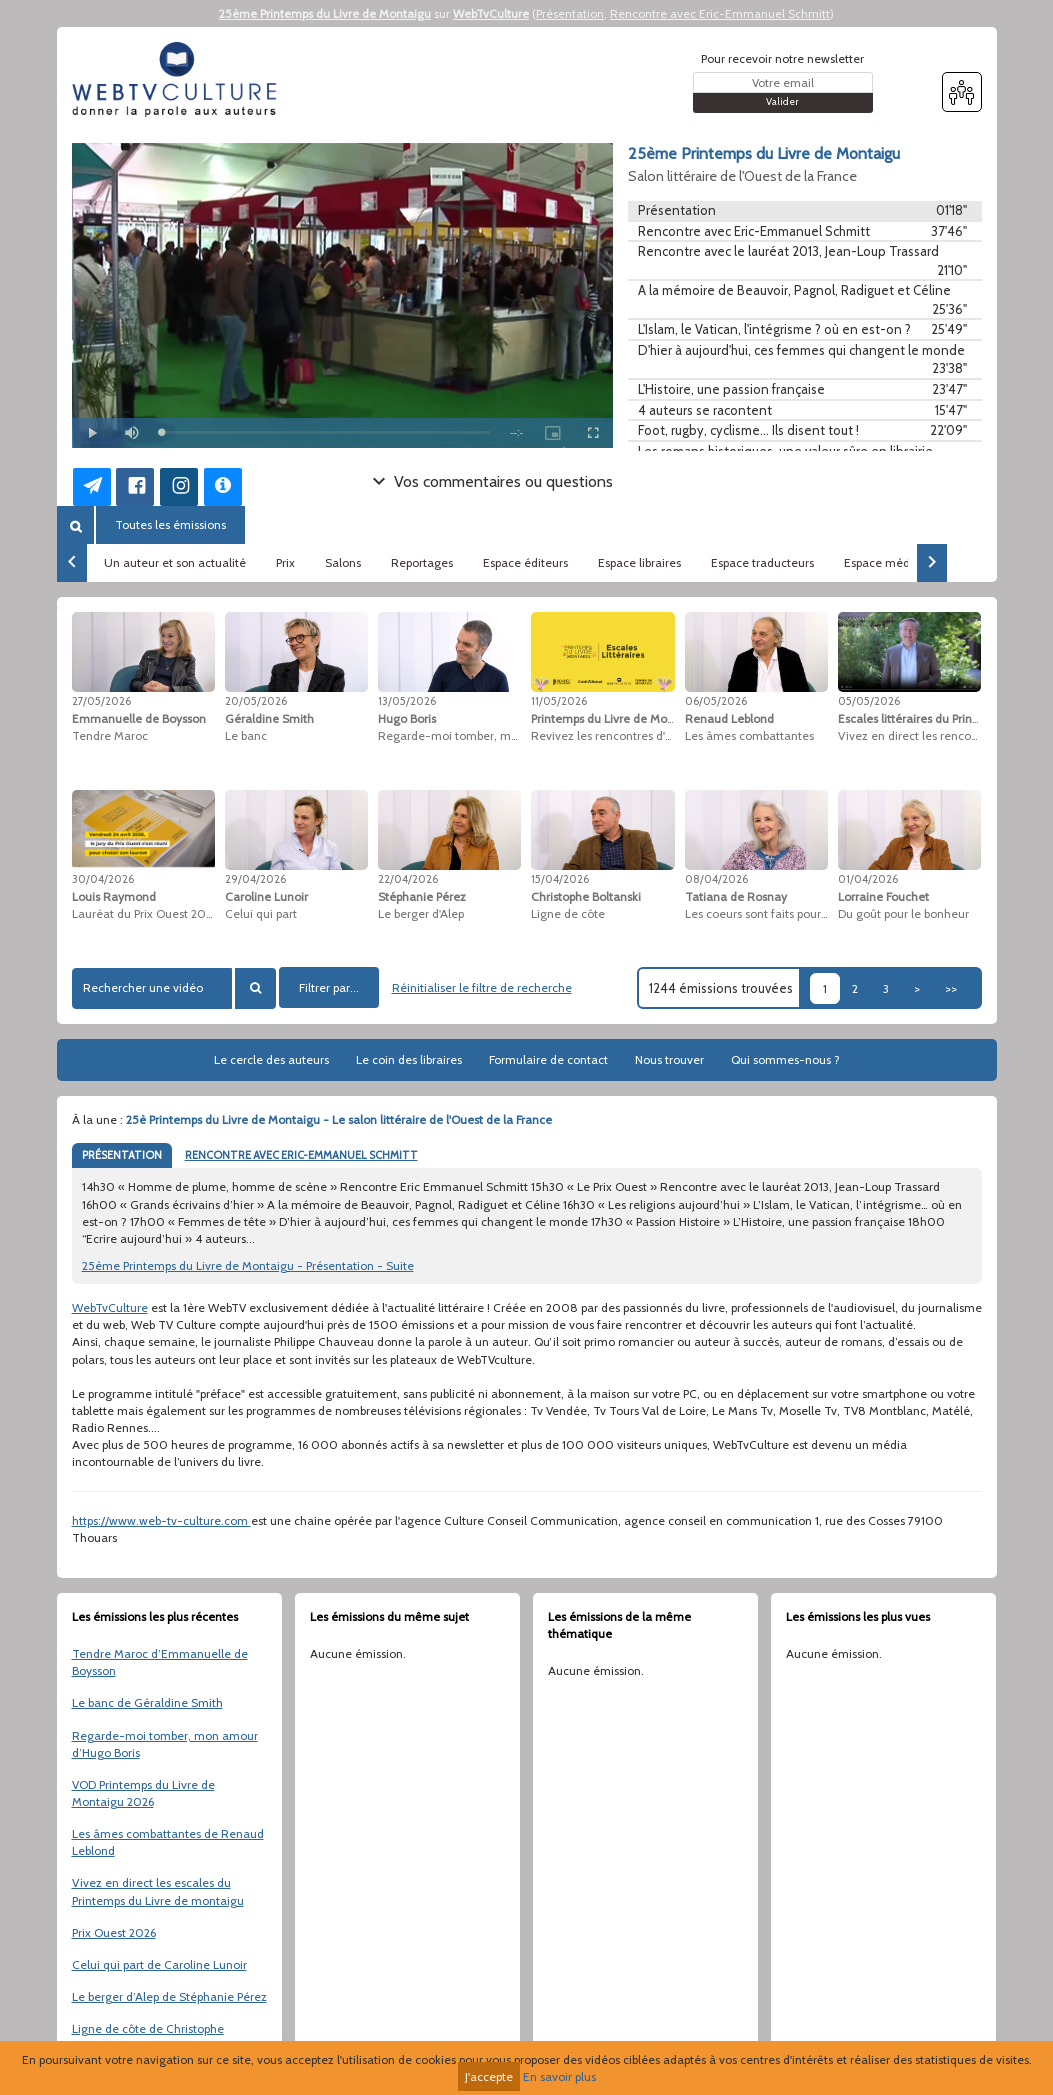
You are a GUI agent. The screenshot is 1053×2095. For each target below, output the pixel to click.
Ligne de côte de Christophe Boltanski (148, 2037)
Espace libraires (639, 562)
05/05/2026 (869, 701)
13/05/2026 (407, 701)
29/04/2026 (255, 879)
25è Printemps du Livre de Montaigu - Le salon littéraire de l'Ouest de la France (339, 1119)
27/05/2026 (101, 701)
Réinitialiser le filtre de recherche (482, 987)
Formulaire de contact (548, 1059)
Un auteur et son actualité (175, 562)
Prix (285, 562)
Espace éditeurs (525, 562)
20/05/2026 (256, 701)
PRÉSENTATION (122, 1155)
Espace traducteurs (762, 562)
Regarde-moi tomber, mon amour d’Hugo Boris (165, 1744)
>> (951, 988)
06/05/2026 (716, 701)
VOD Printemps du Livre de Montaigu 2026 (143, 1793)
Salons (343, 562)
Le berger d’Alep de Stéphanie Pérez (169, 1996)
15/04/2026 (560, 879)
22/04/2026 (408, 879)
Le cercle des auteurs (271, 1059)
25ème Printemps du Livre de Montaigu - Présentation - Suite (248, 1265)
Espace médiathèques (904, 562)
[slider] (326, 432)
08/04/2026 (716, 879)
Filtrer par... (329, 987)
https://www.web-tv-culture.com (161, 1520)
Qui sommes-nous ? (785, 1059)
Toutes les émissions (170, 524)
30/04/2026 (103, 879)
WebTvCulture (491, 13)
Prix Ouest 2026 (114, 1932)
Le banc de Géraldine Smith (147, 1702)
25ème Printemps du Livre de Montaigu (325, 13)
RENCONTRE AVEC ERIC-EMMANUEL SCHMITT (301, 1155)
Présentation (570, 13)
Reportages (422, 562)
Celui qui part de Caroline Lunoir (159, 1964)
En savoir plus (559, 2076)
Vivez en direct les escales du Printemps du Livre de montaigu (158, 1891)
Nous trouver (669, 1059)
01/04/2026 (868, 879)
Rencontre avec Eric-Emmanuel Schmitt (720, 13)
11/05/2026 (559, 701)
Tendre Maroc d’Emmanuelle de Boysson (160, 1662)
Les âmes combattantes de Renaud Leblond (168, 1842)
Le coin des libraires (409, 1059)
